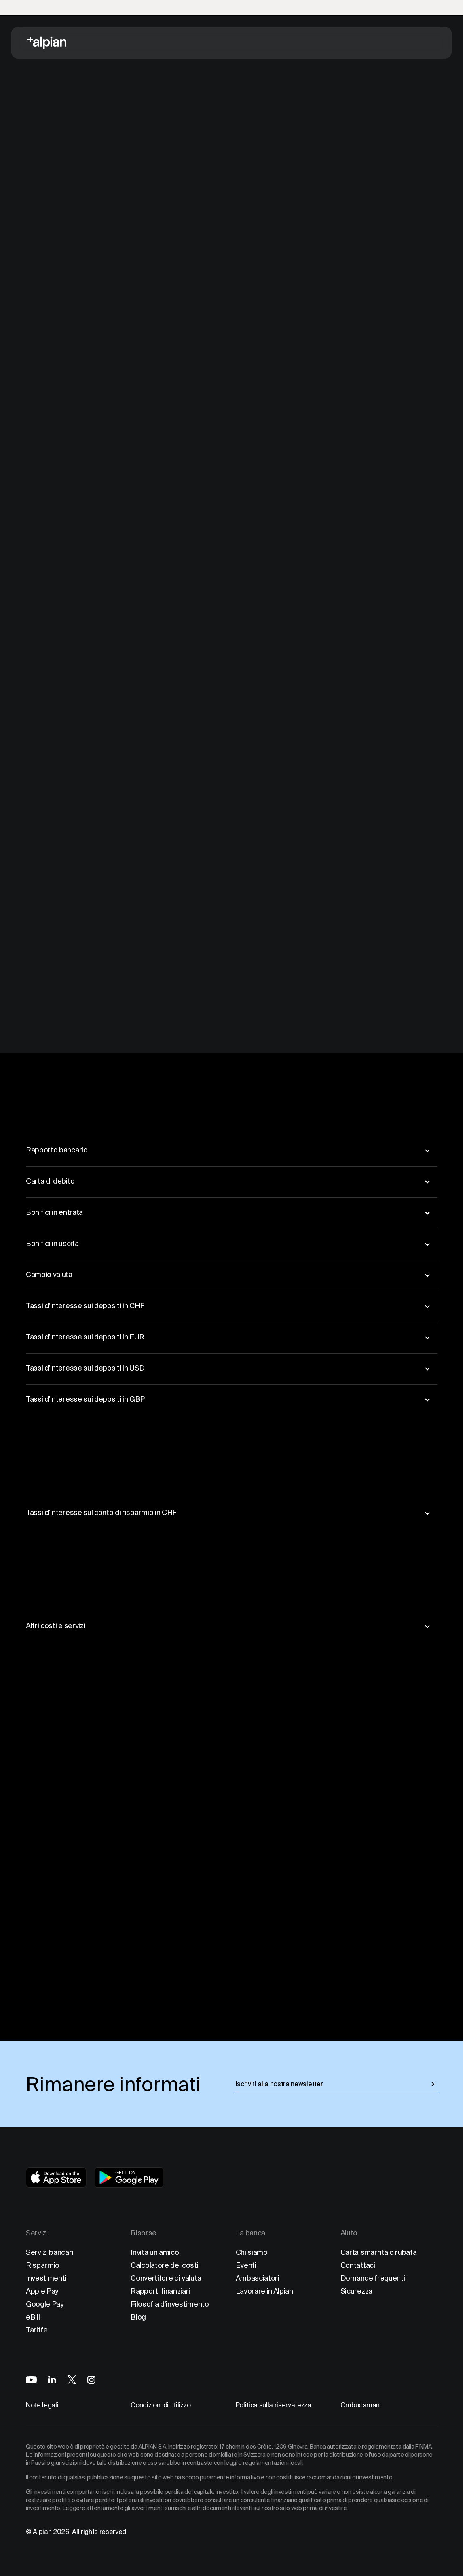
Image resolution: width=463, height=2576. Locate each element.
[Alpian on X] (72, 2379)
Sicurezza (356, 2291)
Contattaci (357, 2265)
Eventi (246, 2265)
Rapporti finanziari (160, 2291)
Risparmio (42, 2265)
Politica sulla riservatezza (273, 2405)
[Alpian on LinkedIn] (52, 2379)
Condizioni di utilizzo (160, 2405)
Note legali (42, 2405)
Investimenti (46, 2278)
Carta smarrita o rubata (378, 2252)
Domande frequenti (372, 2278)
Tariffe (37, 2329)
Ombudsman (360, 2405)
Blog (138, 2317)
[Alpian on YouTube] (31, 2379)
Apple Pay (42, 2291)
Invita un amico (155, 2252)
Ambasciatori (257, 2278)
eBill (33, 2317)
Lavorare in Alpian (264, 2291)
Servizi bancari (49, 2252)
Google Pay (45, 2304)
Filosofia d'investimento (170, 2304)
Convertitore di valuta (166, 2278)
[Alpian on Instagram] (91, 2380)
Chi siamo (252, 2252)
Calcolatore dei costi (164, 2265)
